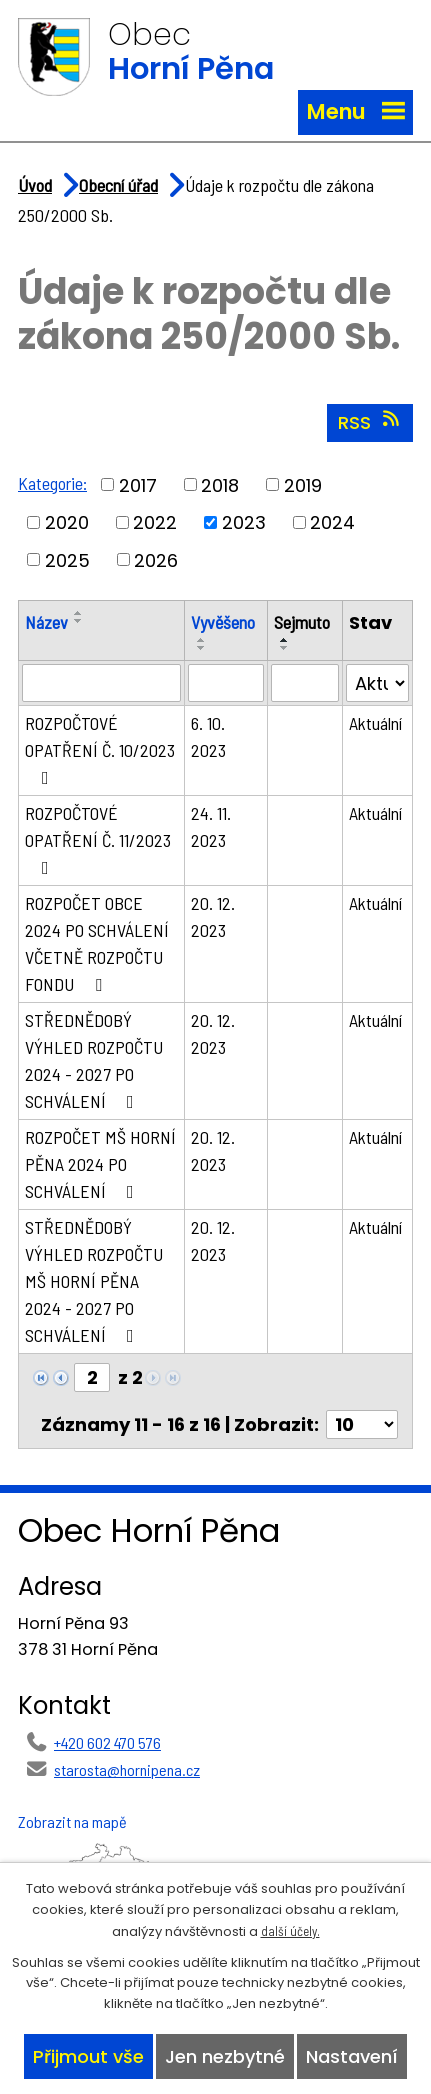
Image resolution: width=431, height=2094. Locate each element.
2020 (67, 522)
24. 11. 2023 (211, 826)
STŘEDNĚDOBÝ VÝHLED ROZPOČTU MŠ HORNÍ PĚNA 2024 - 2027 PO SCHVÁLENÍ (94, 1281)
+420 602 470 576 (107, 1742)
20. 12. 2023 (213, 916)
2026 (156, 559)
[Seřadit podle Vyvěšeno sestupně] (202, 648)
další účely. (290, 1931)
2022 (155, 522)
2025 (67, 559)
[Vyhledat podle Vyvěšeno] (226, 683)
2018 (220, 484)
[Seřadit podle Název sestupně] (79, 621)
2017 (138, 484)
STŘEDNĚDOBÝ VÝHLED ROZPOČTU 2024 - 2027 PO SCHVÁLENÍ (94, 1060)
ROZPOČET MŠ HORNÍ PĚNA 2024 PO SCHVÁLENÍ (100, 1164)
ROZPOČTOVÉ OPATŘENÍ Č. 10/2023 (100, 749)
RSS (370, 422)
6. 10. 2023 (208, 736)
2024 (332, 522)
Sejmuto (302, 622)
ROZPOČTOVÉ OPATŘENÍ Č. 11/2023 (98, 839)
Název (46, 622)
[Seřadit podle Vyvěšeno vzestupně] (202, 640)
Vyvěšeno (223, 622)
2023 (244, 522)
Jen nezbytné (225, 2056)
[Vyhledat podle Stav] (377, 683)
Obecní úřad (118, 185)
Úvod (35, 185)
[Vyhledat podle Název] (101, 683)
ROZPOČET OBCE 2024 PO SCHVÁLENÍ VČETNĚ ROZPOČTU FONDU (97, 943)
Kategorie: (52, 483)
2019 (303, 484)
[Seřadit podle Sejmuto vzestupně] (285, 640)
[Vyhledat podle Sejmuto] (305, 683)
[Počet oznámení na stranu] (362, 1424)
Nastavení (352, 2056)
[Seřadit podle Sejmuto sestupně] (285, 648)
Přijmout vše (88, 2056)
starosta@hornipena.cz (127, 1769)
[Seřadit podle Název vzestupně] (79, 613)
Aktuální (375, 723)
